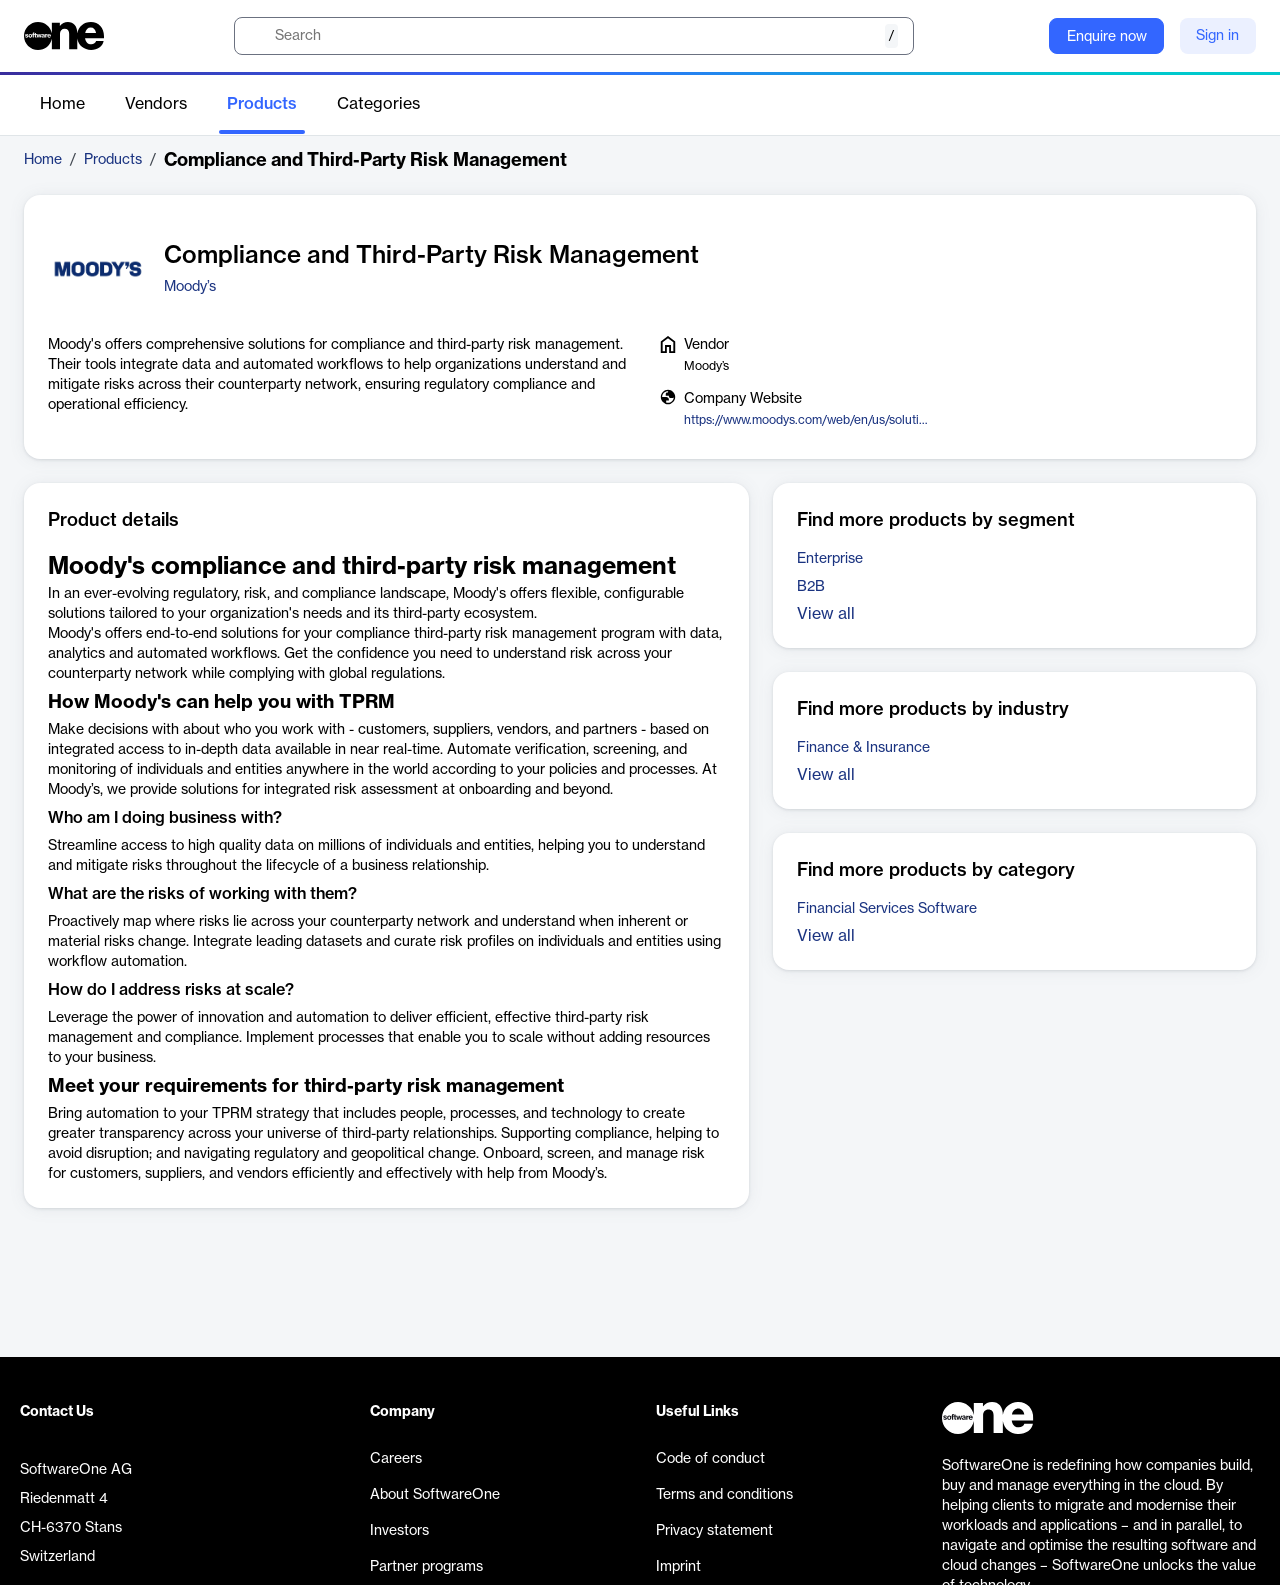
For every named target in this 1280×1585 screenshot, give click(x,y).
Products (262, 104)
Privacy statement (714, 1531)
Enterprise (830, 559)
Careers (396, 1459)
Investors (399, 1531)
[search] (574, 36)
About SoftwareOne (435, 1495)
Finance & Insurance (863, 748)
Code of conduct (710, 1459)
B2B (811, 587)
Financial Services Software (887, 909)
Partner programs (426, 1567)
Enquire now (1107, 37)
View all (826, 614)
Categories (378, 104)
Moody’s (190, 287)
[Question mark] (1021, 36)
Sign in (1217, 36)
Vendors (156, 104)
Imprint (678, 1567)
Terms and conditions (724, 1495)
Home (62, 104)
